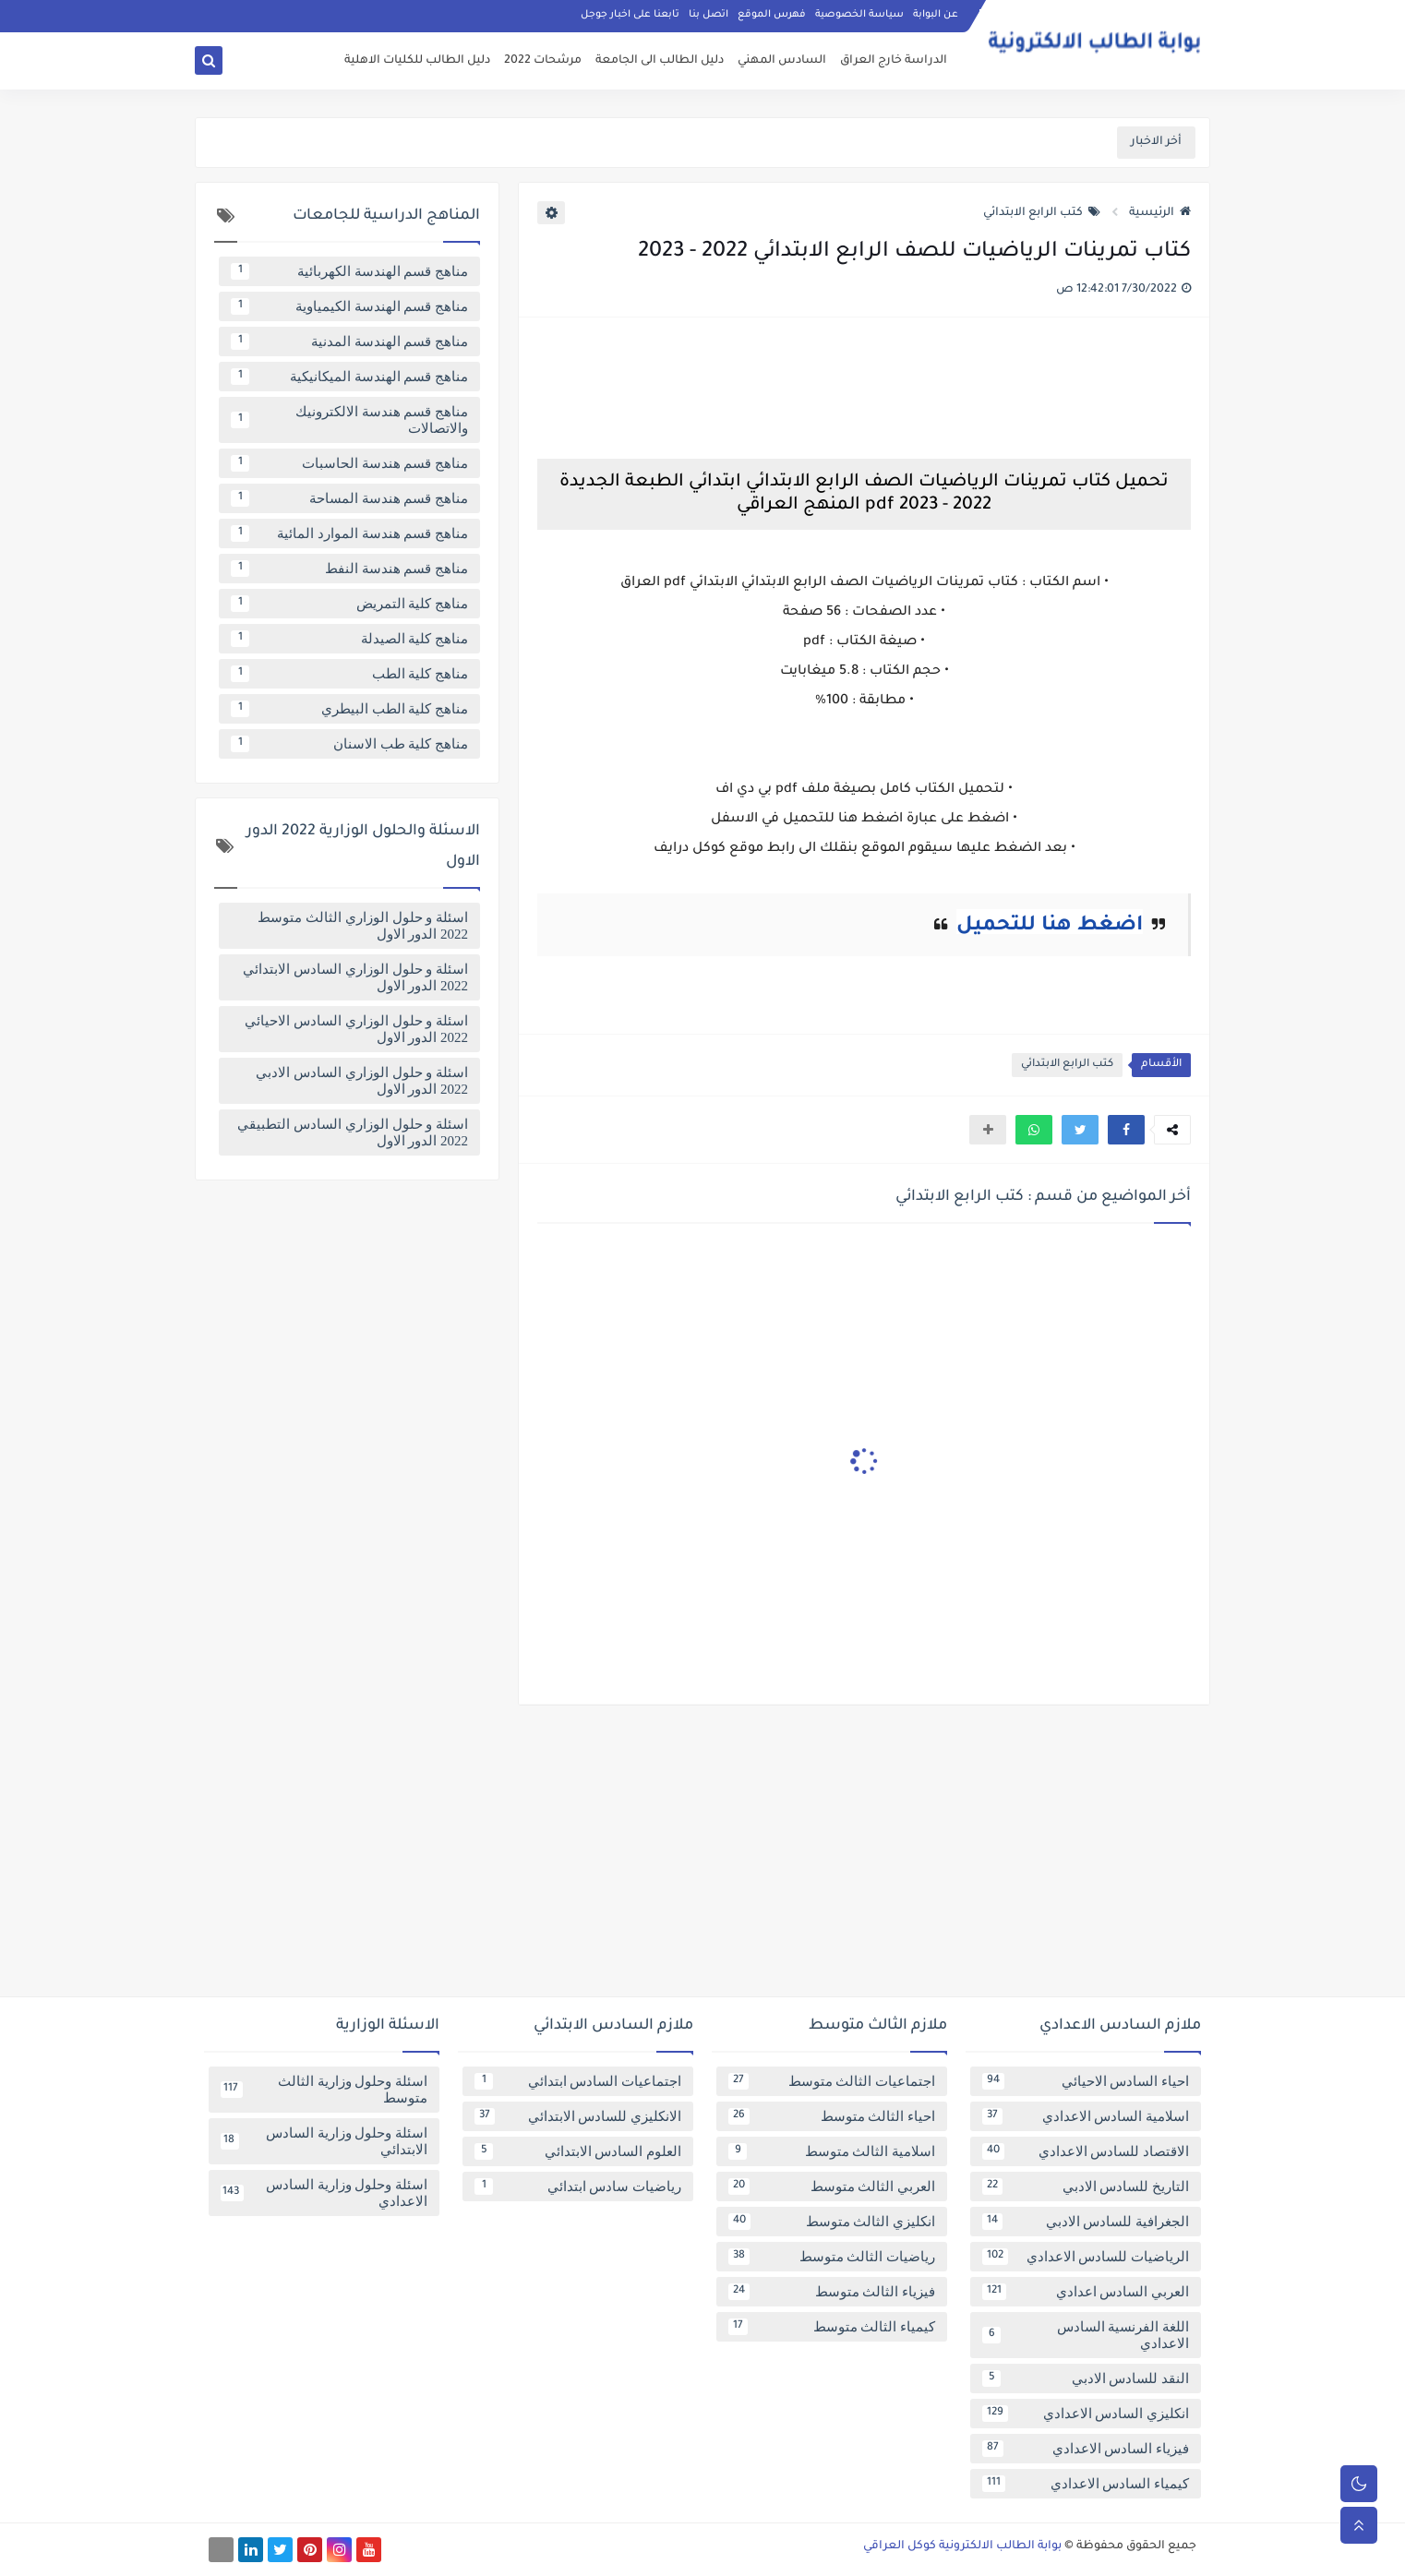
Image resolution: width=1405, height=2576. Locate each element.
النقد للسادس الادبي (1085, 2378)
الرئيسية (1160, 213)
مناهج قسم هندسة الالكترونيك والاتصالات (349, 420)
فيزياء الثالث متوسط (831, 2291)
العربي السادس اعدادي (1085, 2291)
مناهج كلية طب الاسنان (349, 744)
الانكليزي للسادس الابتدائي (577, 2116)
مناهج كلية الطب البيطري (349, 709)
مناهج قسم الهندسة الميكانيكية (349, 376)
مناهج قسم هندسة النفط (349, 568)
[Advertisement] (702, 1858)
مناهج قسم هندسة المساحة (349, 498)
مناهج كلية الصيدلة (349, 638)
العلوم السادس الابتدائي (577, 2151)
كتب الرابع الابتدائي (1041, 213)
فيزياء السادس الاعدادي (1085, 2448)
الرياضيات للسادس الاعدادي (1085, 2256)
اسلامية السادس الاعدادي (1085, 2116)
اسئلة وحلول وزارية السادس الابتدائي (324, 2141)
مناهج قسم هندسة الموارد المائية (349, 533)
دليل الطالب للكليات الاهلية (417, 60)
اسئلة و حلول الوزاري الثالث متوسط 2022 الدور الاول (363, 925)
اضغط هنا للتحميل (1049, 927)
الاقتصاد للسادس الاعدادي (1085, 2151)
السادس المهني (782, 60)
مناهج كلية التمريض (349, 603)
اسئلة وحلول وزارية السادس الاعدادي (324, 2193)
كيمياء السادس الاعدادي (1085, 2483)
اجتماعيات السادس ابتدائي (577, 2081)
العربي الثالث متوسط (831, 2186)
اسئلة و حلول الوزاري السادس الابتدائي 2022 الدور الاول (355, 977)
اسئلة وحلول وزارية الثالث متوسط (324, 2089)
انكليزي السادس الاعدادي (1085, 2413)
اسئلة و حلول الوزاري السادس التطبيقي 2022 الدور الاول (352, 1132)
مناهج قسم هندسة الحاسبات (349, 463)
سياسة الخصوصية (859, 14)
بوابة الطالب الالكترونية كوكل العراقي (962, 2546)
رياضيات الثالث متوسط (831, 2256)
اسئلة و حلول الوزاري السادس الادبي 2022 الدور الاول (362, 1080)
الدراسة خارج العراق (893, 60)
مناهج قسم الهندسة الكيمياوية (349, 306)
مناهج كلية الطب (349, 673)
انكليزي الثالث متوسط (831, 2221)
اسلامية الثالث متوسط (831, 2151)
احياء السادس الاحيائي (1085, 2081)
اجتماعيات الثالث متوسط (831, 2081)
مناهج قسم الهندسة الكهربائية (349, 271)
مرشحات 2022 (543, 60)
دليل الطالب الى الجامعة (659, 60)
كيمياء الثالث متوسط (831, 2326)
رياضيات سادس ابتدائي (577, 2186)
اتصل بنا (708, 14)
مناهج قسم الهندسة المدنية (349, 341)
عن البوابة (935, 14)
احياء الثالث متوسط (831, 2116)
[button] (1126, 1129)
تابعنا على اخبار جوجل (630, 14)
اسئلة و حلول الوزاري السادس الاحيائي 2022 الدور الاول (356, 1029)
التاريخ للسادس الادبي (1085, 2186)
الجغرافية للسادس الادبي (1085, 2221)
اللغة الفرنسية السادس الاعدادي (1085, 2335)
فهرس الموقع (772, 14)
